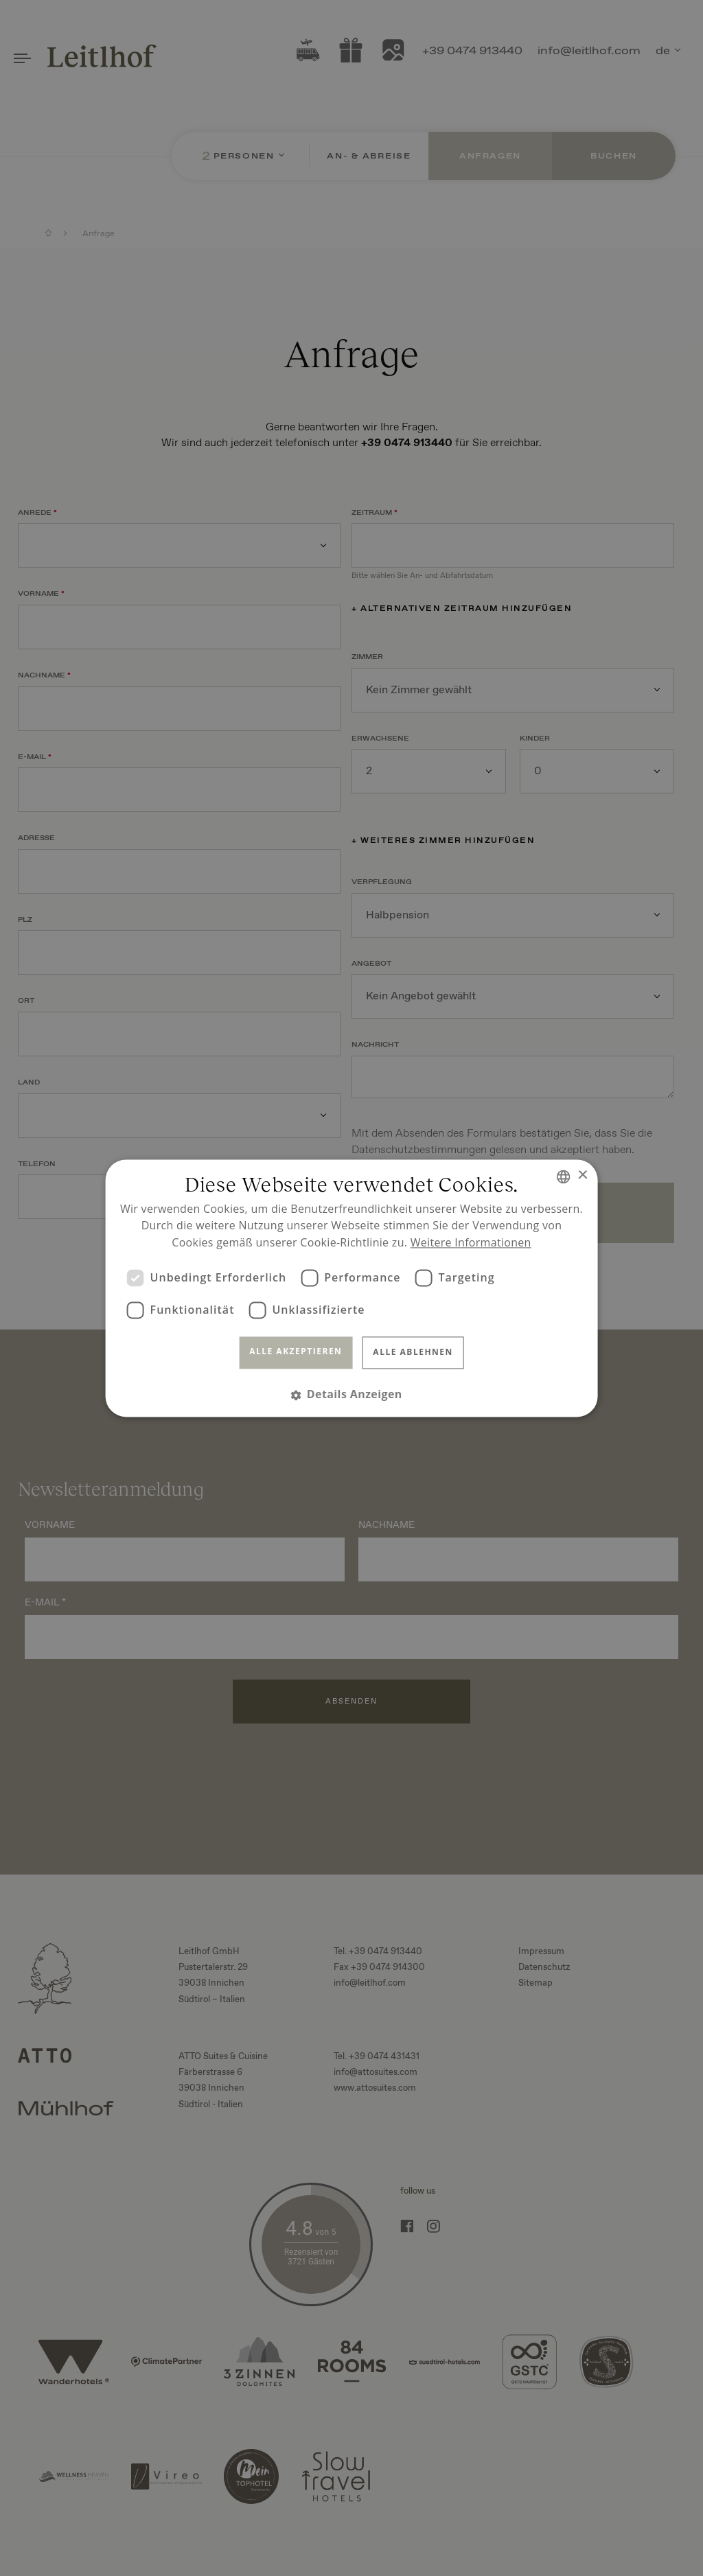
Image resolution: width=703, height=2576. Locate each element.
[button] (351, 1394)
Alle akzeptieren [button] (295, 1352)
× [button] (582, 1175)
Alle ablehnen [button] (412, 1352)
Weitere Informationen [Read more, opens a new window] (471, 1243)
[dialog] (351, 1288)
